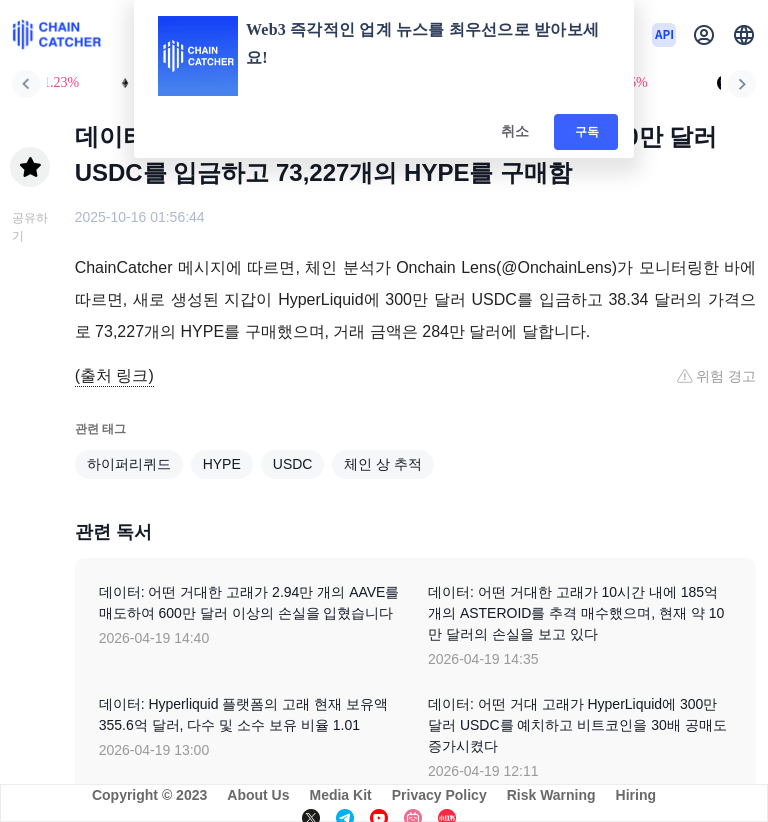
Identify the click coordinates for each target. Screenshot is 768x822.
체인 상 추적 (383, 464)
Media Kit (340, 795)
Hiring (636, 795)
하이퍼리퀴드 (129, 464)
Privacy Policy (439, 795)
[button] (744, 35)
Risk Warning (551, 795)
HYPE (222, 464)
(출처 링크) (114, 375)
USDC (293, 464)
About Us (258, 795)
